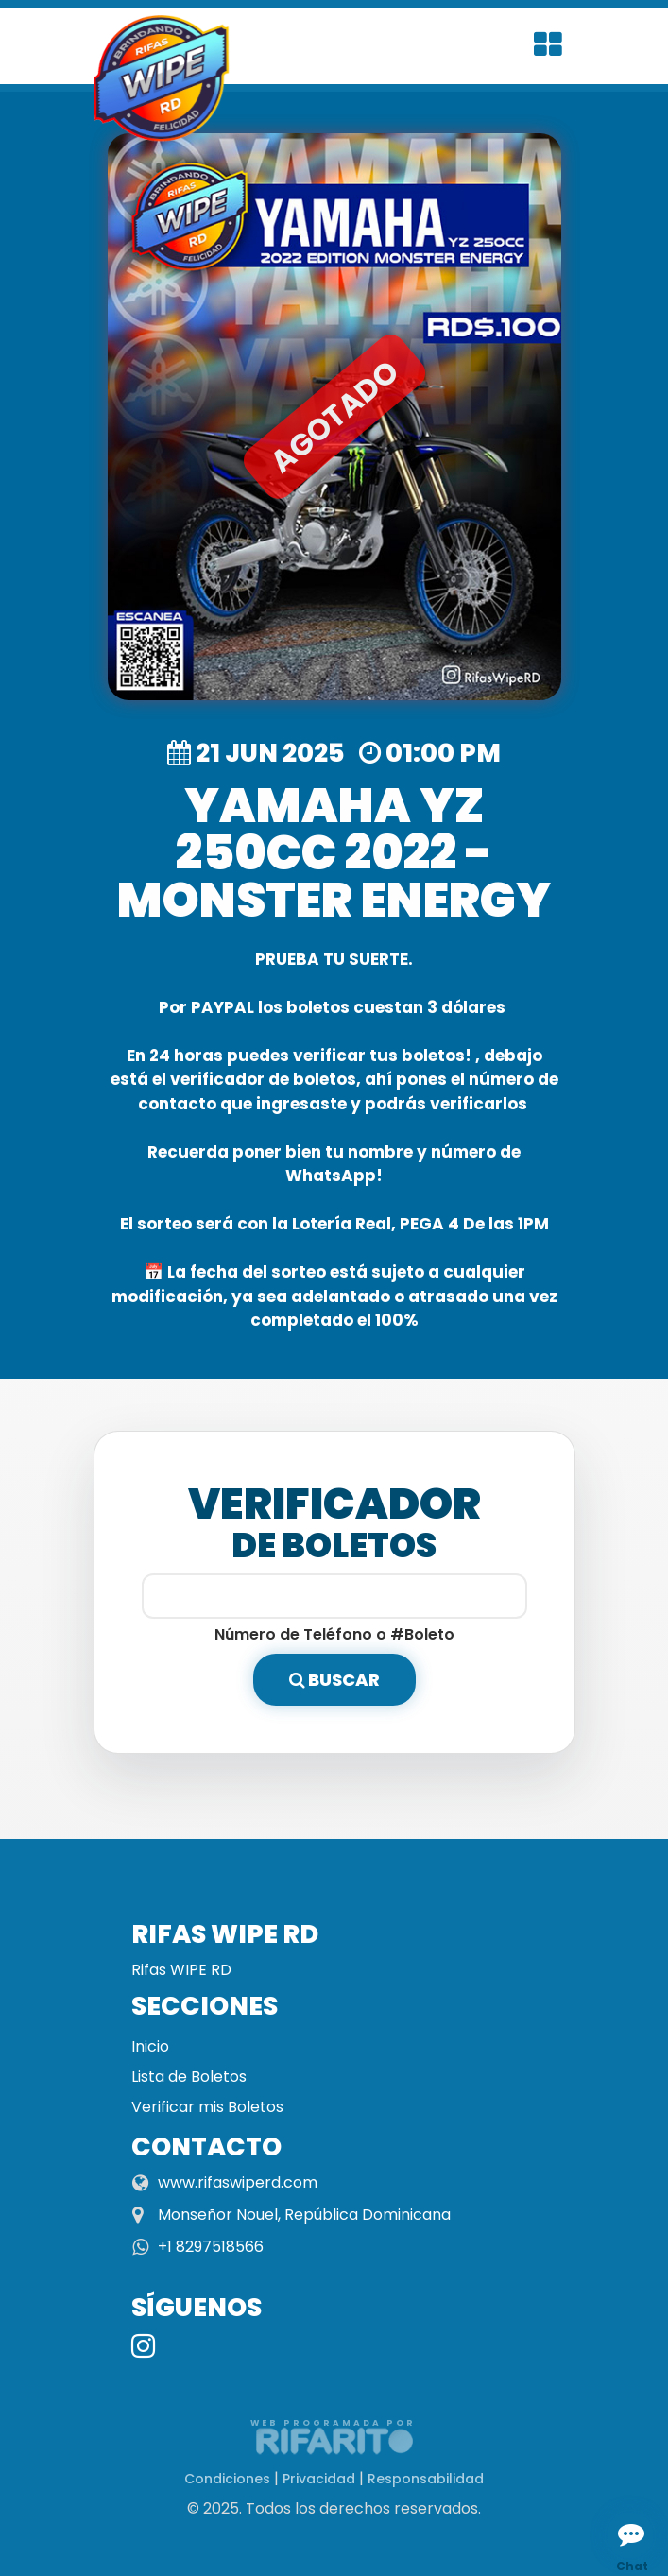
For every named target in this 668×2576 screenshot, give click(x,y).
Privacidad (319, 2478)
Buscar (334, 1680)
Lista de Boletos (189, 2076)
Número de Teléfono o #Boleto (334, 1634)
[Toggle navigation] (548, 45)
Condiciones (227, 2478)
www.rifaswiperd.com (237, 2182)
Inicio (150, 2046)
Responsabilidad (426, 2478)
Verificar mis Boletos (207, 2107)
